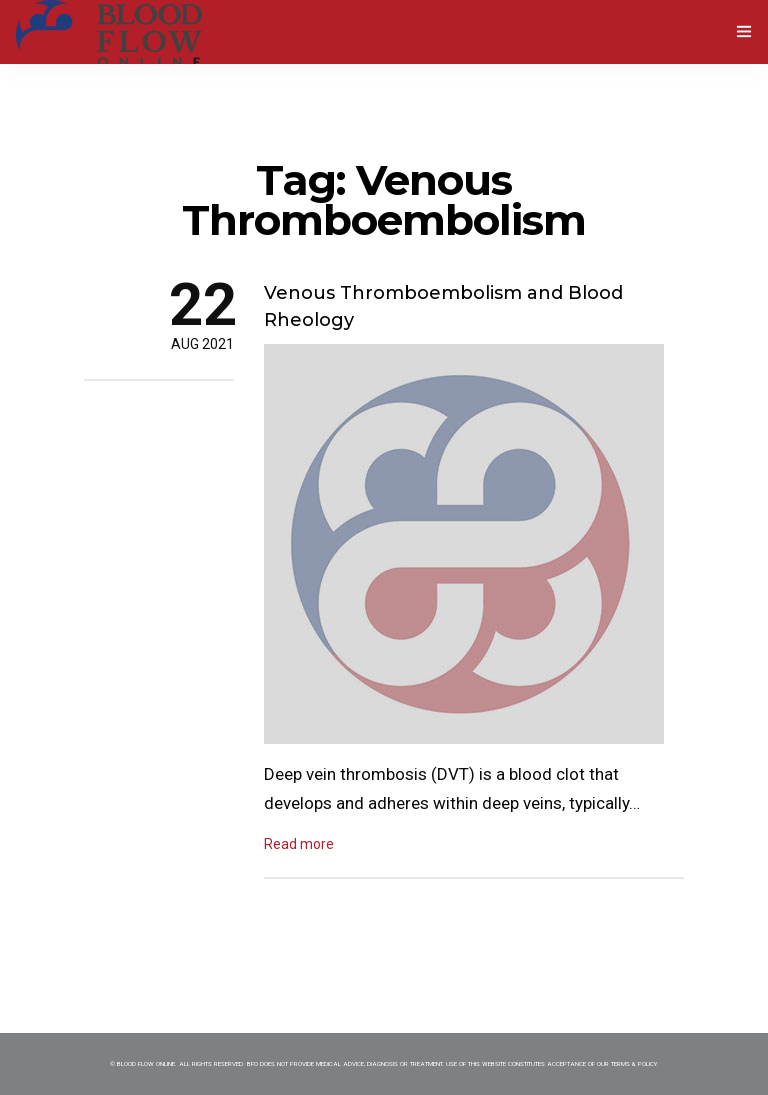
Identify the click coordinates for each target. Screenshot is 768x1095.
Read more (299, 844)
